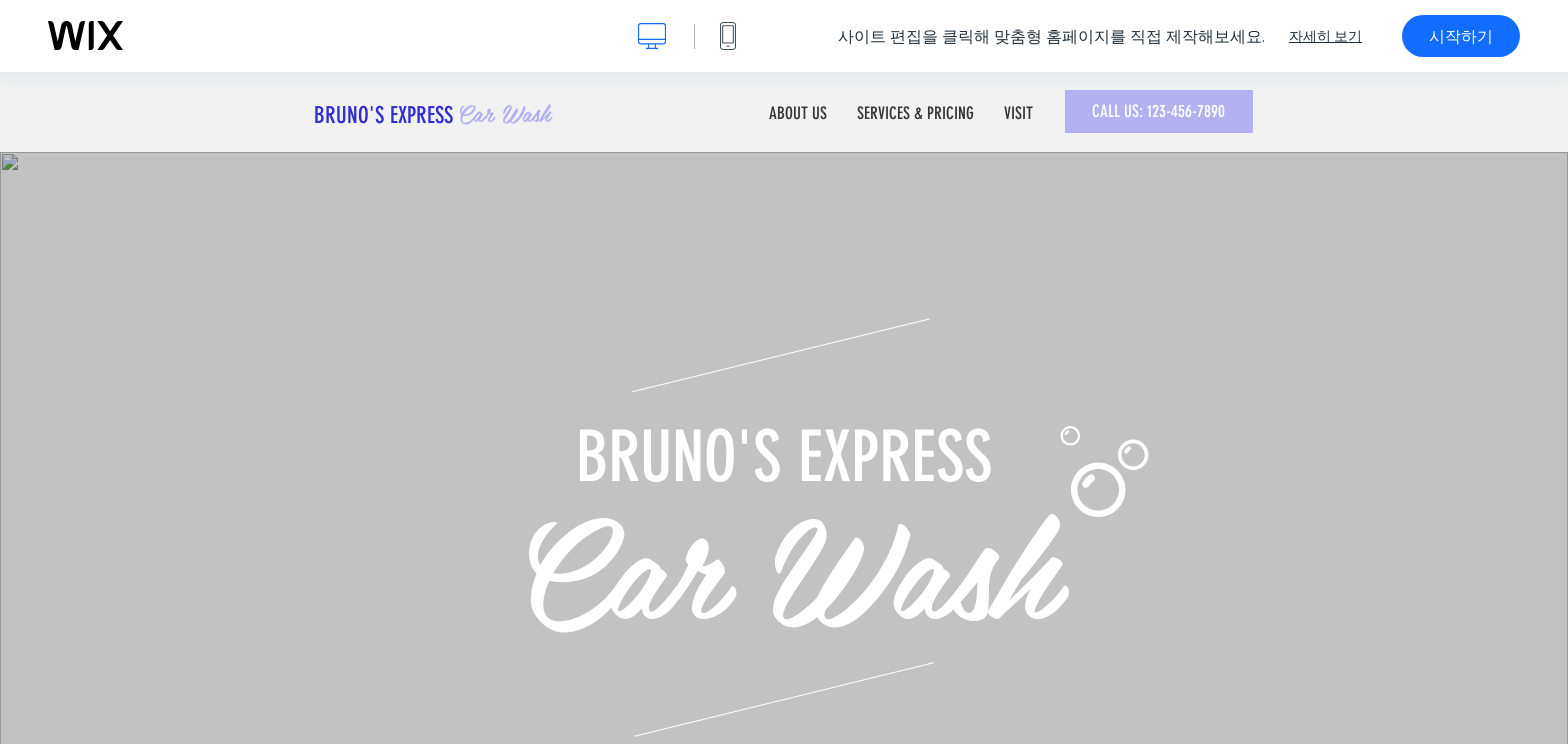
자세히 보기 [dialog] (1325, 36)
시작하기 (1461, 36)
